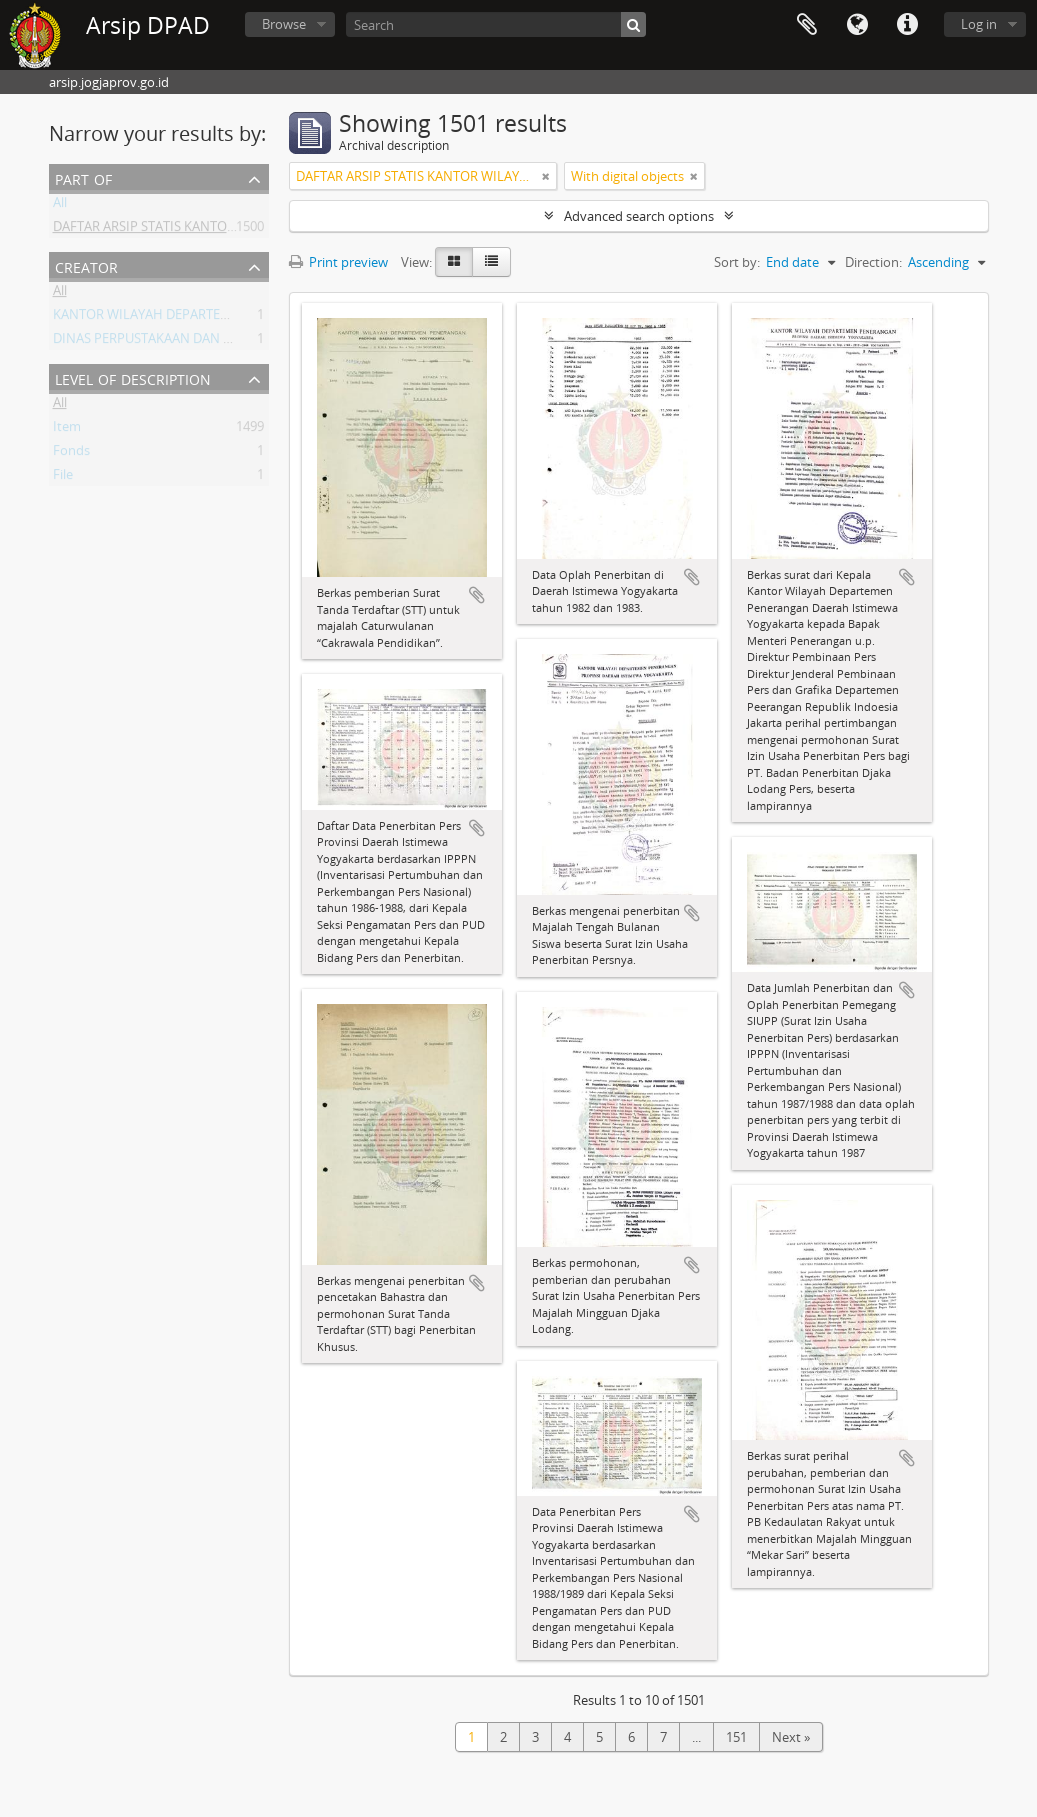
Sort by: (737, 262)
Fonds (71, 454)
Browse (284, 24)
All (60, 206)
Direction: (873, 262)
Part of (83, 177)
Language (857, 25)
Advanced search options (639, 216)
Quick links (907, 25)
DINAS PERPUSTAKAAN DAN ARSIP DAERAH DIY (193, 342)
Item (67, 430)
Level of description (133, 377)
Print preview (338, 262)
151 (736, 1737)
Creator (86, 265)
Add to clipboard (477, 595)
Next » (791, 1737)
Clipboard (807, 25)
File (63, 478)
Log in (979, 24)
